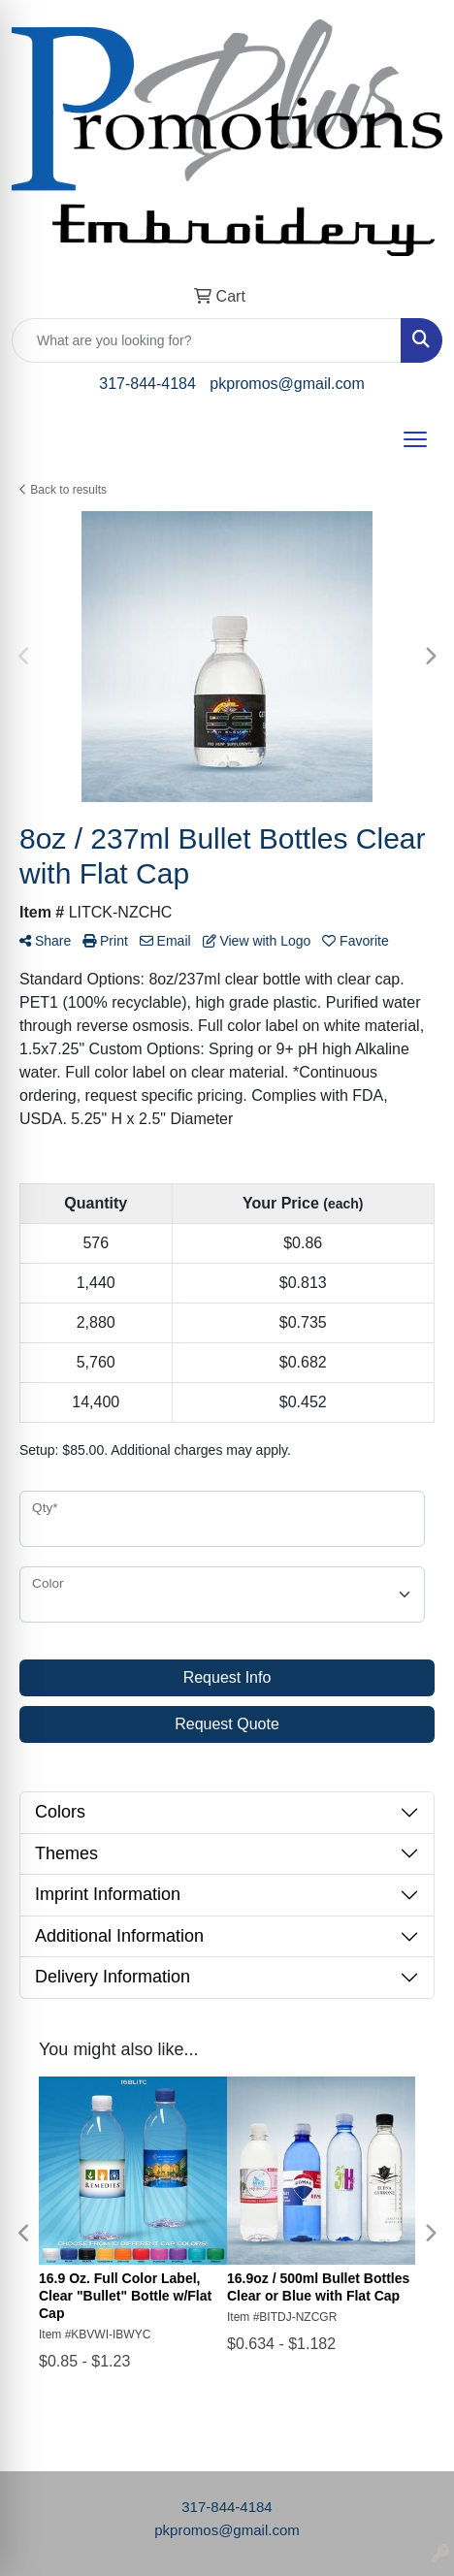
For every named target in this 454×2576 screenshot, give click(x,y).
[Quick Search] (207, 340)
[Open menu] (415, 439)
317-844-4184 (147, 383)
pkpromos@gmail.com (287, 383)
